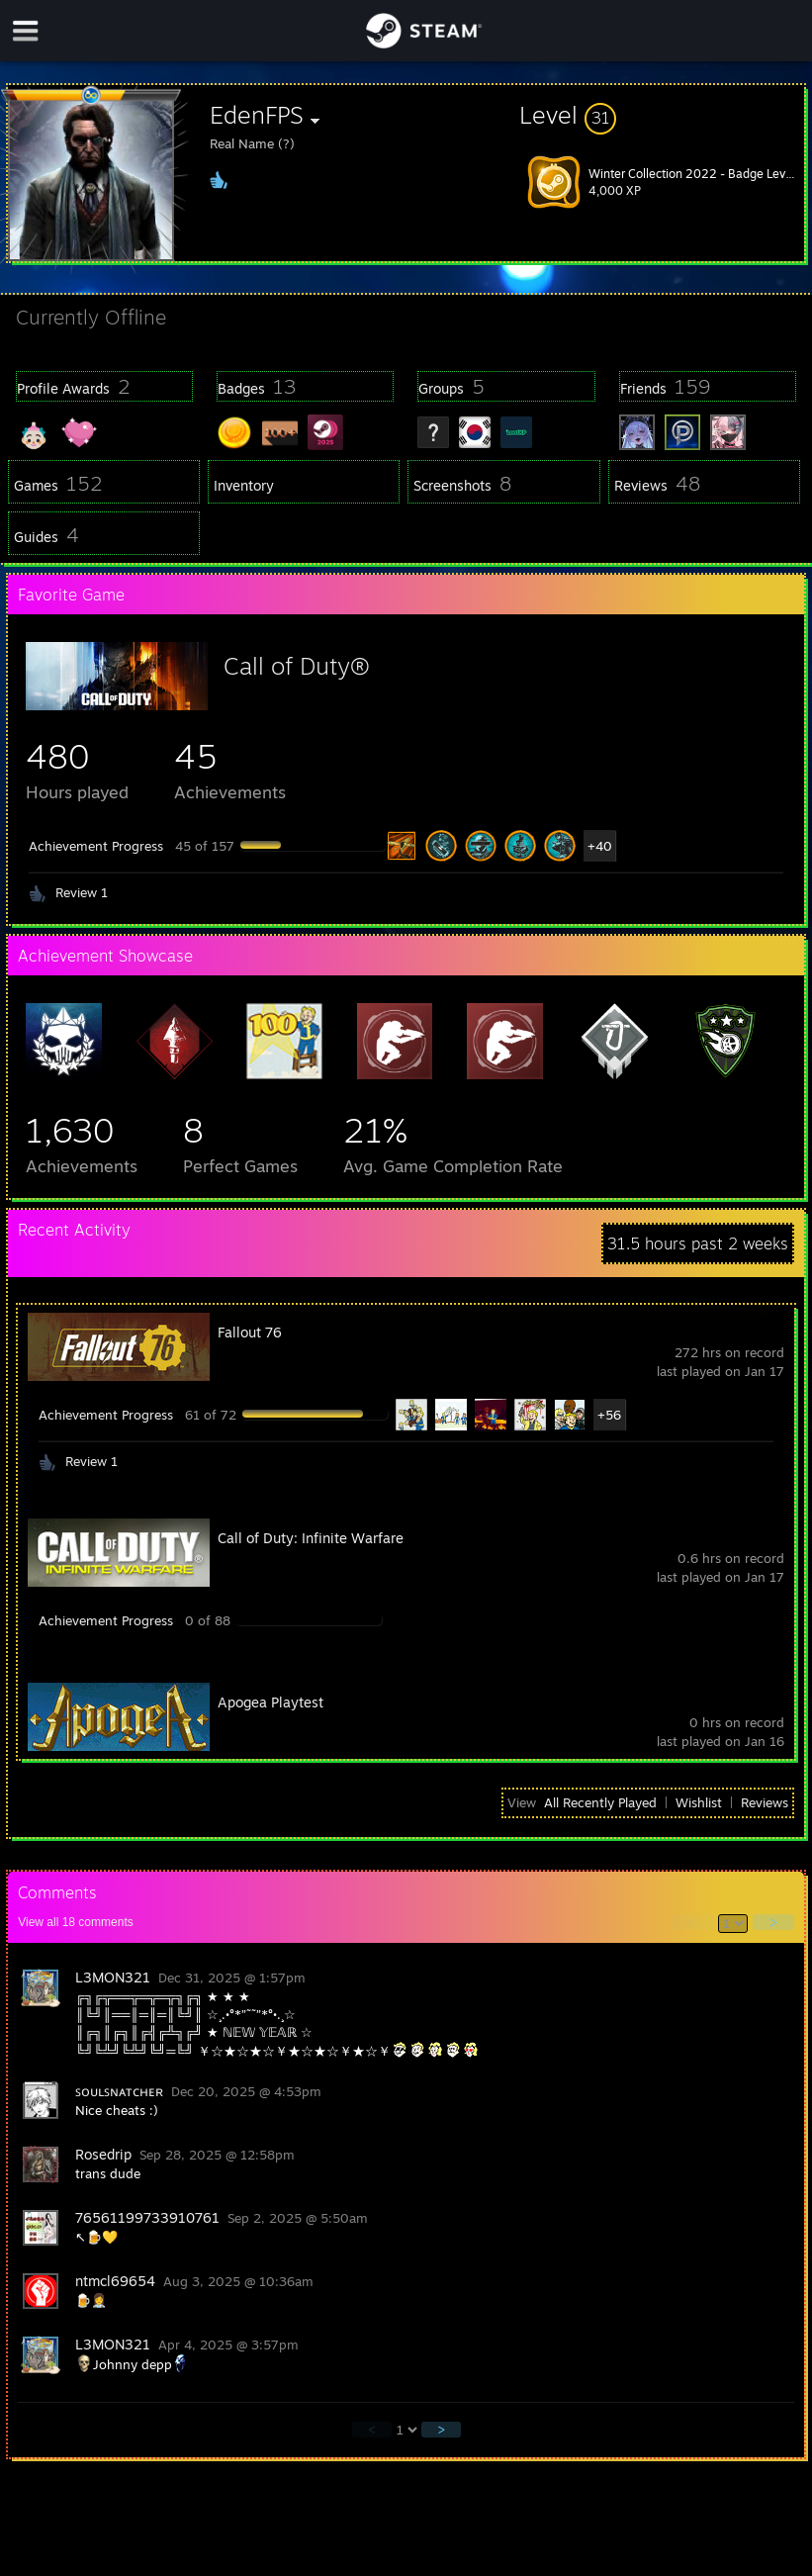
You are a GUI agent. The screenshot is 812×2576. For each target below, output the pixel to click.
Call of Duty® (297, 666)
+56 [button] (609, 1415)
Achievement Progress (96, 846)
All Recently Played (600, 1802)
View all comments (76, 1922)
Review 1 (81, 892)
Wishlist (699, 1802)
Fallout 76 (250, 1332)
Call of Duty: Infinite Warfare (311, 1537)
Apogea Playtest (270, 1702)
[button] (661, 115)
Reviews (764, 1802)
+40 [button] (599, 846)
